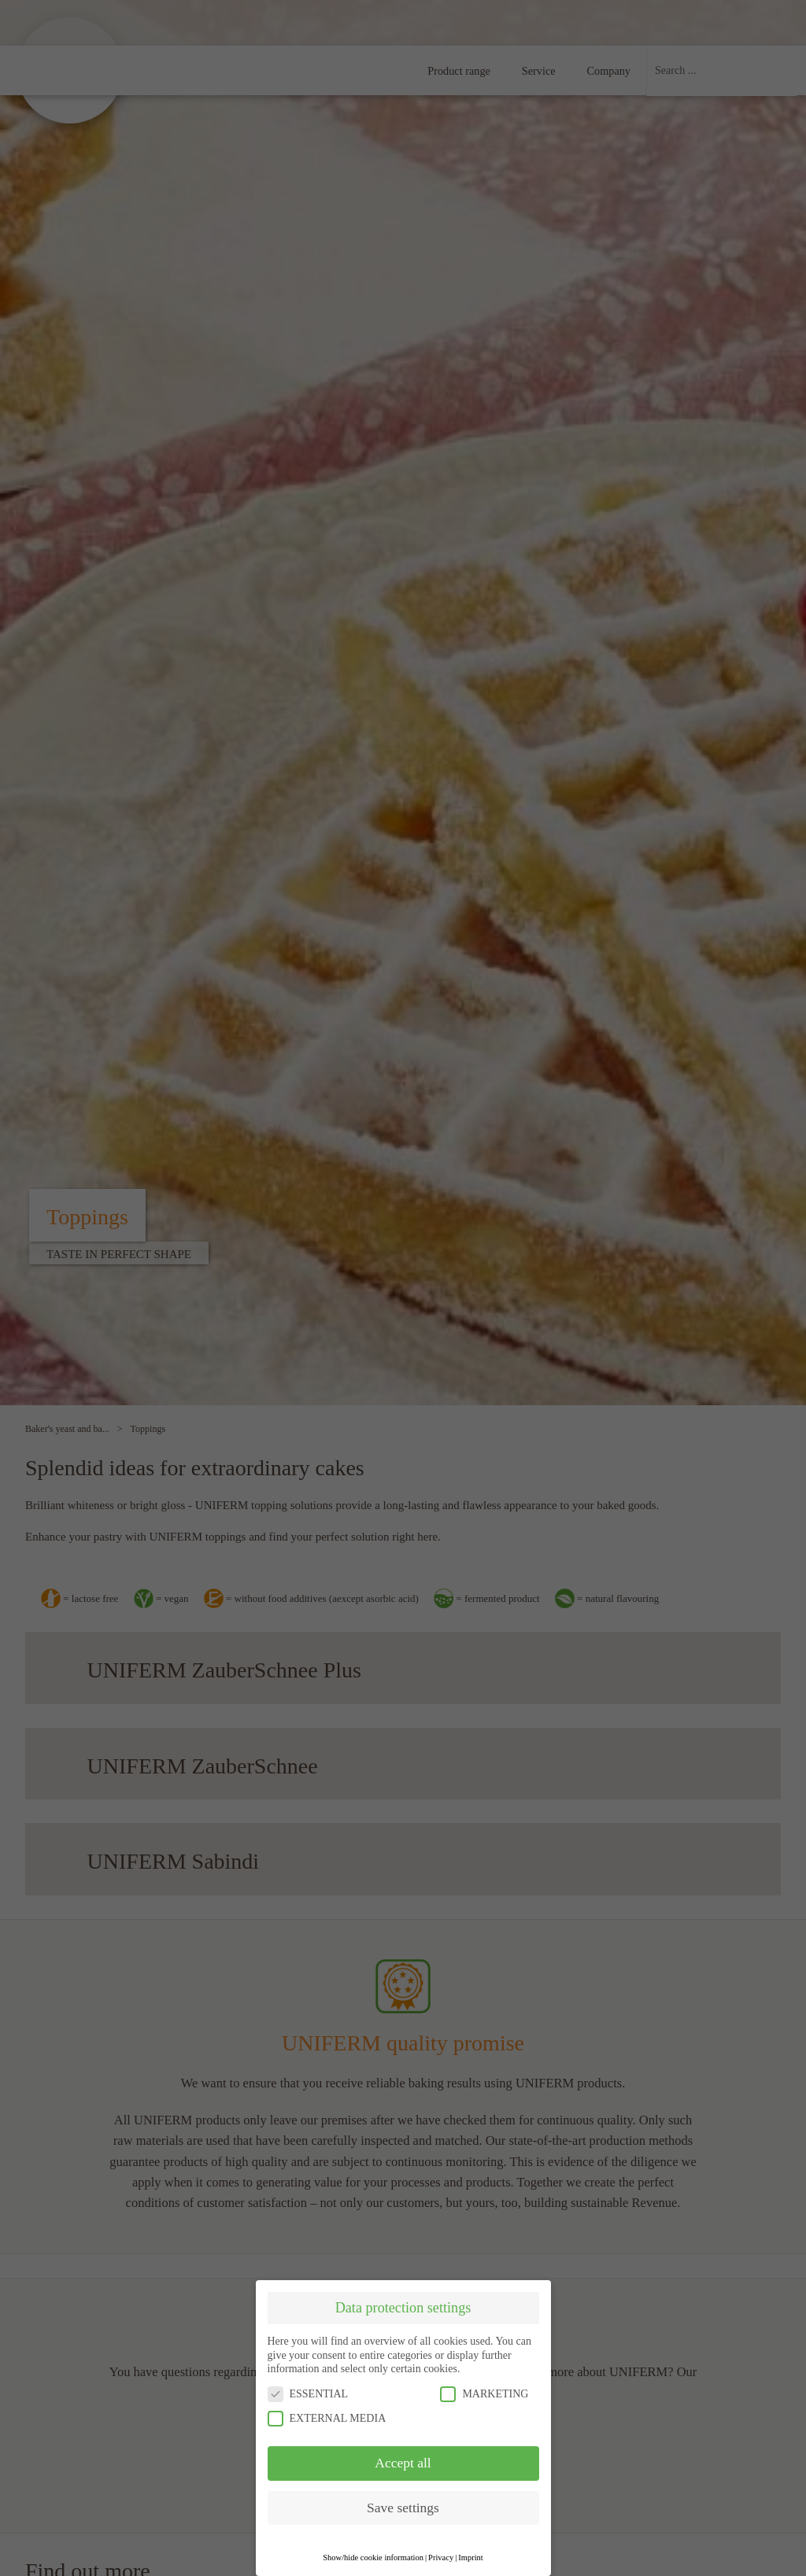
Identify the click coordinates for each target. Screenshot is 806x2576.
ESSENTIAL (308, 2393)
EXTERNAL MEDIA (327, 2418)
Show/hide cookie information (373, 2557)
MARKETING (484, 2393)
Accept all (403, 2463)
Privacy (440, 2557)
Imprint (470, 2557)
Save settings (403, 2507)
